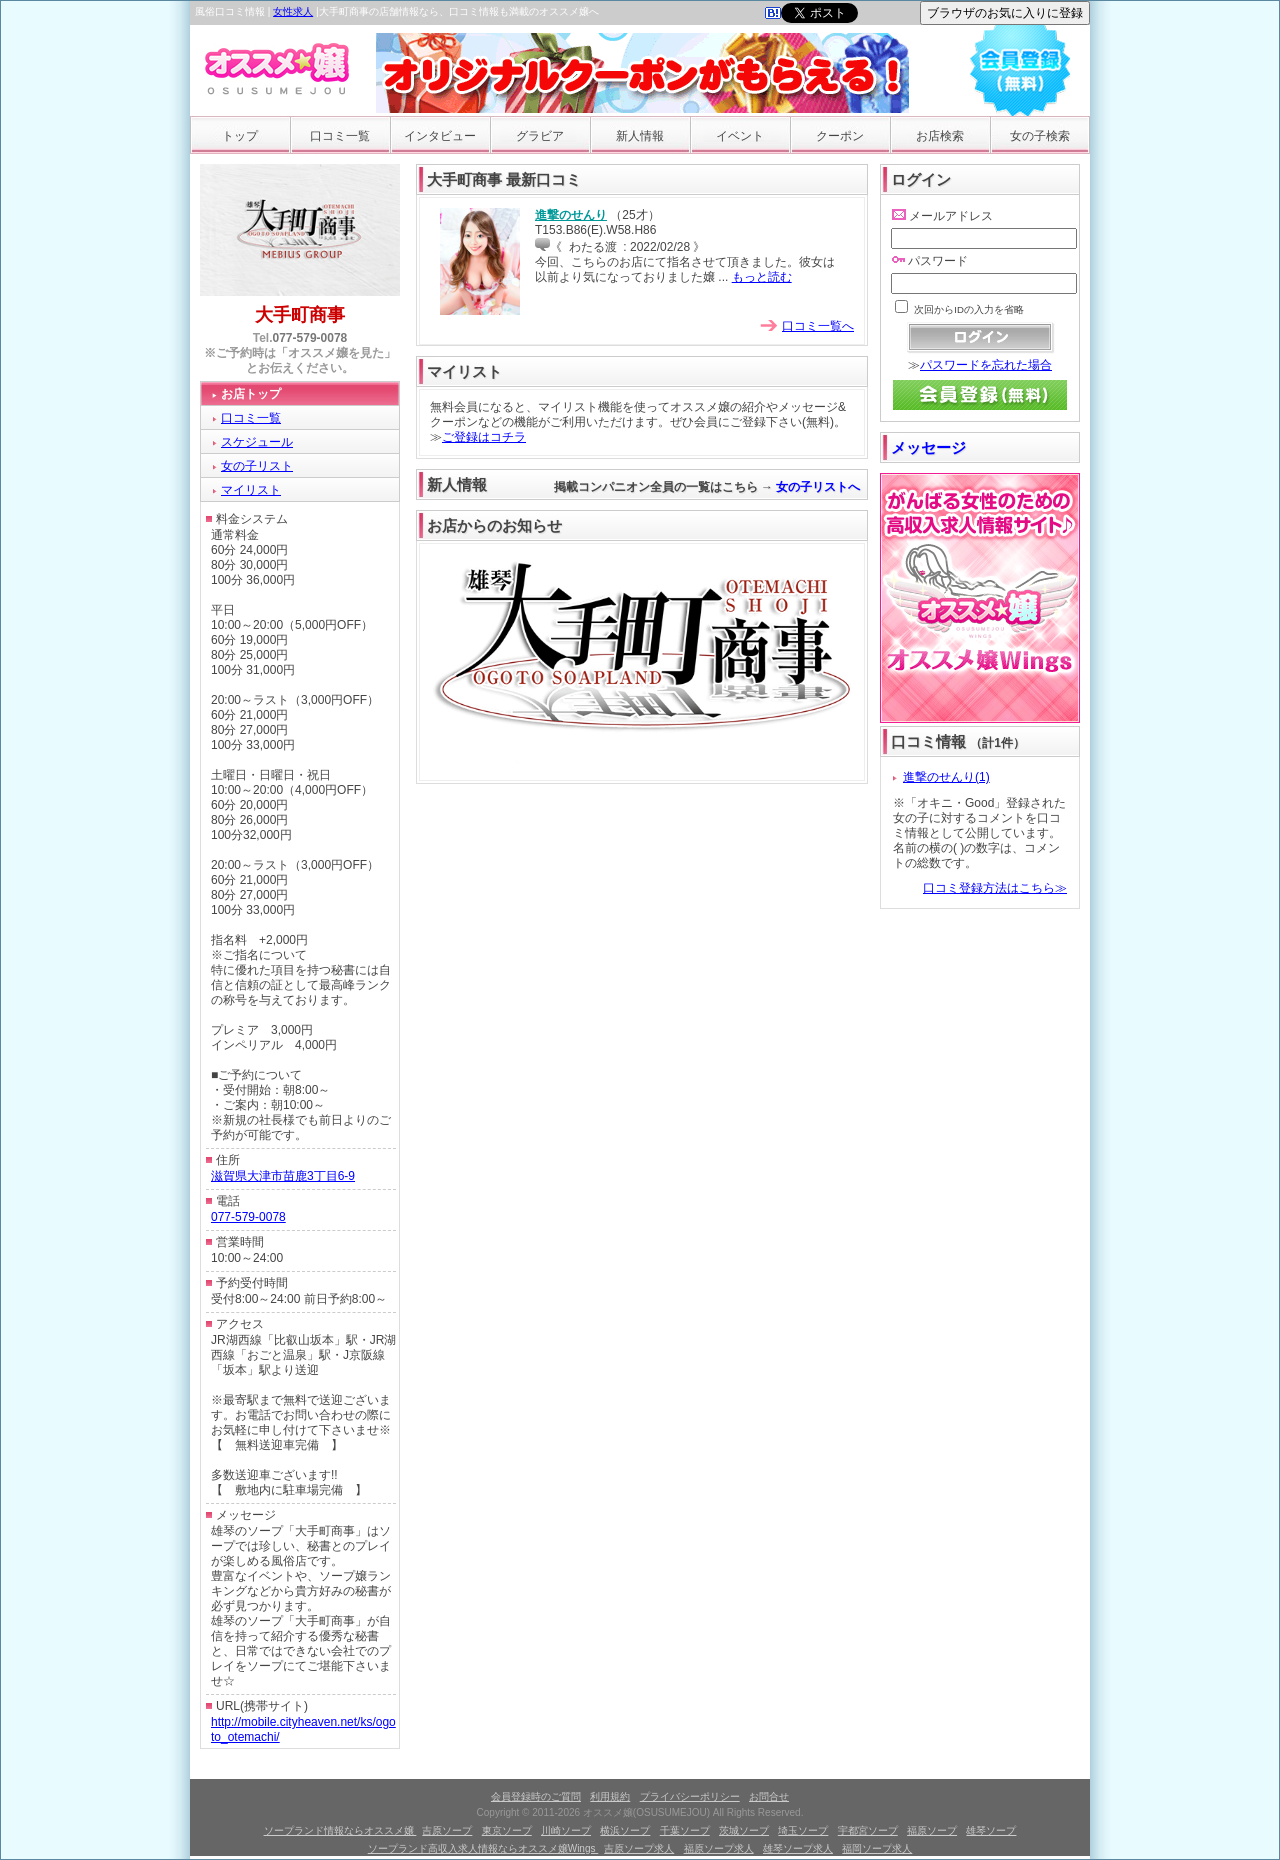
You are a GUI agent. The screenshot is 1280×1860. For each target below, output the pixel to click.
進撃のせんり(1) (946, 777)
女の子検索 (1040, 136)
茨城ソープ (744, 1830)
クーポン (840, 136)
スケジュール (257, 442)
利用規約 (610, 1796)
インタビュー (440, 136)
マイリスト (251, 490)
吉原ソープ (447, 1830)
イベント (740, 136)
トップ (240, 136)
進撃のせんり (571, 215)
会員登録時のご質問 (536, 1796)
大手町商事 (300, 315)
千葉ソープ (685, 1830)
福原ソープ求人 (719, 1848)
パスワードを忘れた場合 (986, 365)
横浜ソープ (625, 1830)
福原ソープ (932, 1830)
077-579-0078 (310, 338)
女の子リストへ (819, 487)
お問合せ (769, 1796)
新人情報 (640, 136)
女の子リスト (257, 466)
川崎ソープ (566, 1830)
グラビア (540, 136)
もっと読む (762, 277)
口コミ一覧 (340, 136)
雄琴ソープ (991, 1830)
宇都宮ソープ (868, 1830)
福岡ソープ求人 (877, 1848)
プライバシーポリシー (690, 1796)
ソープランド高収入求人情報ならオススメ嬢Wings (483, 1848)
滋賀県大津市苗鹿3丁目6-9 (283, 1176)
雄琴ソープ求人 (798, 1848)
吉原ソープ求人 (639, 1848)
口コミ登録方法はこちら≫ (995, 888)
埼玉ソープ (803, 1830)
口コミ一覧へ (818, 326)
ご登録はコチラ (484, 437)
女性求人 (293, 11)
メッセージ (928, 447)
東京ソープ (507, 1830)
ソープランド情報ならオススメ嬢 (340, 1830)
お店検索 (940, 136)
